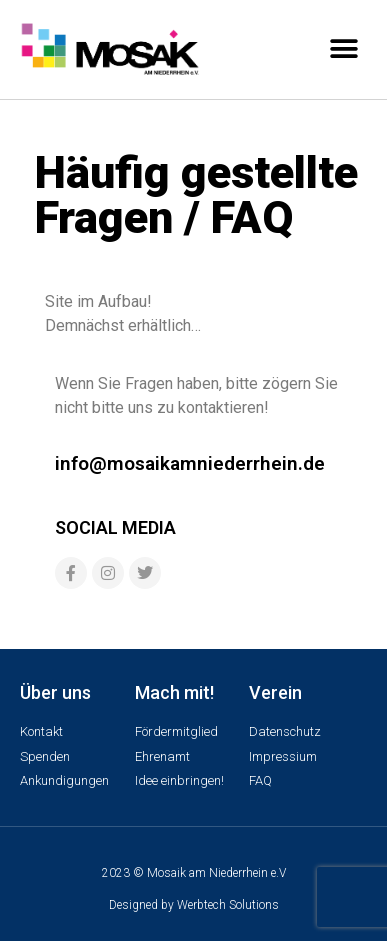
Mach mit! (174, 692)
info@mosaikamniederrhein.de (190, 463)
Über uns (55, 692)
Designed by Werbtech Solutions (194, 905)
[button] (344, 48)
